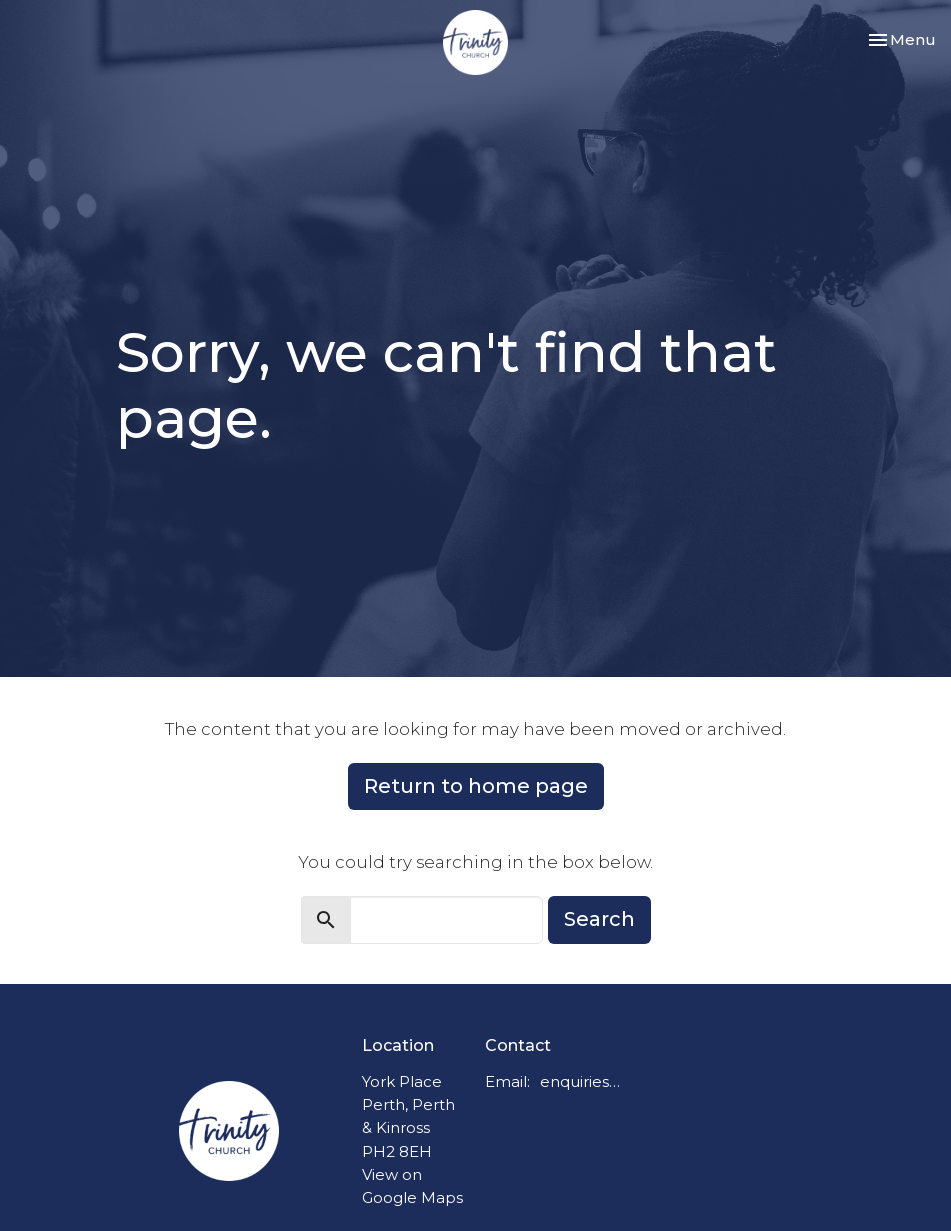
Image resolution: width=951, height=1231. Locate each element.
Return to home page (476, 786)
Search (599, 919)
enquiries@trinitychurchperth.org (584, 1081)
